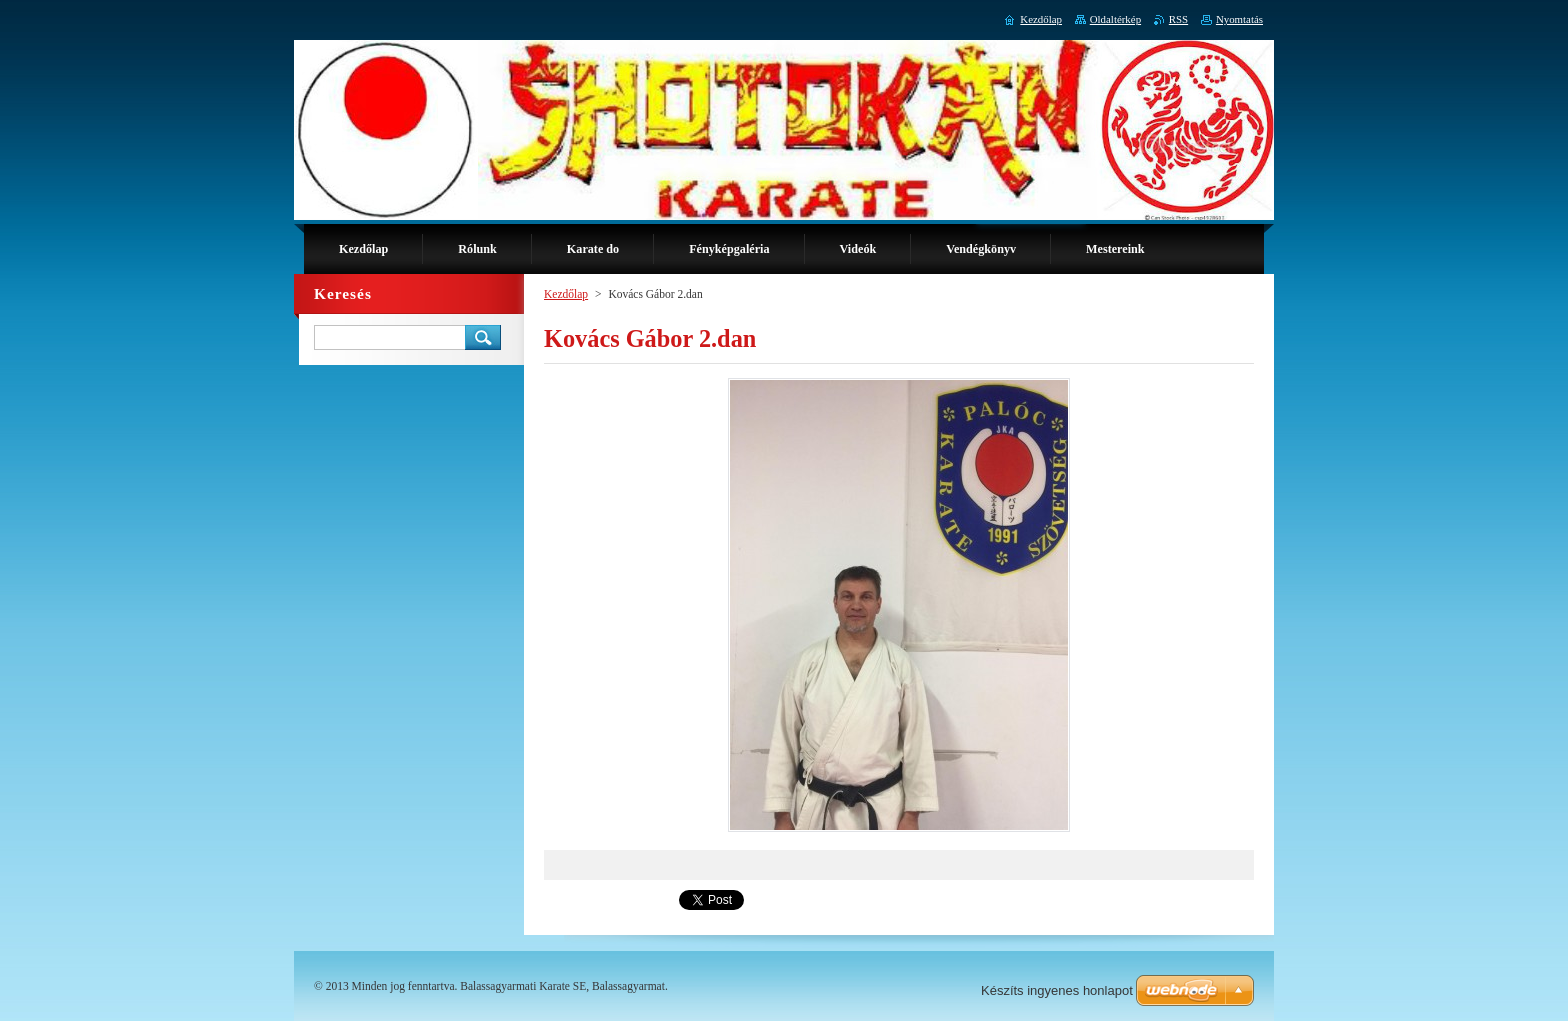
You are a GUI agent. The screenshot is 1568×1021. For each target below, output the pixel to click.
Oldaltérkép (1115, 19)
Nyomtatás (1239, 19)
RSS (1178, 19)
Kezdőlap (566, 294)
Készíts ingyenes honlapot (1057, 990)
